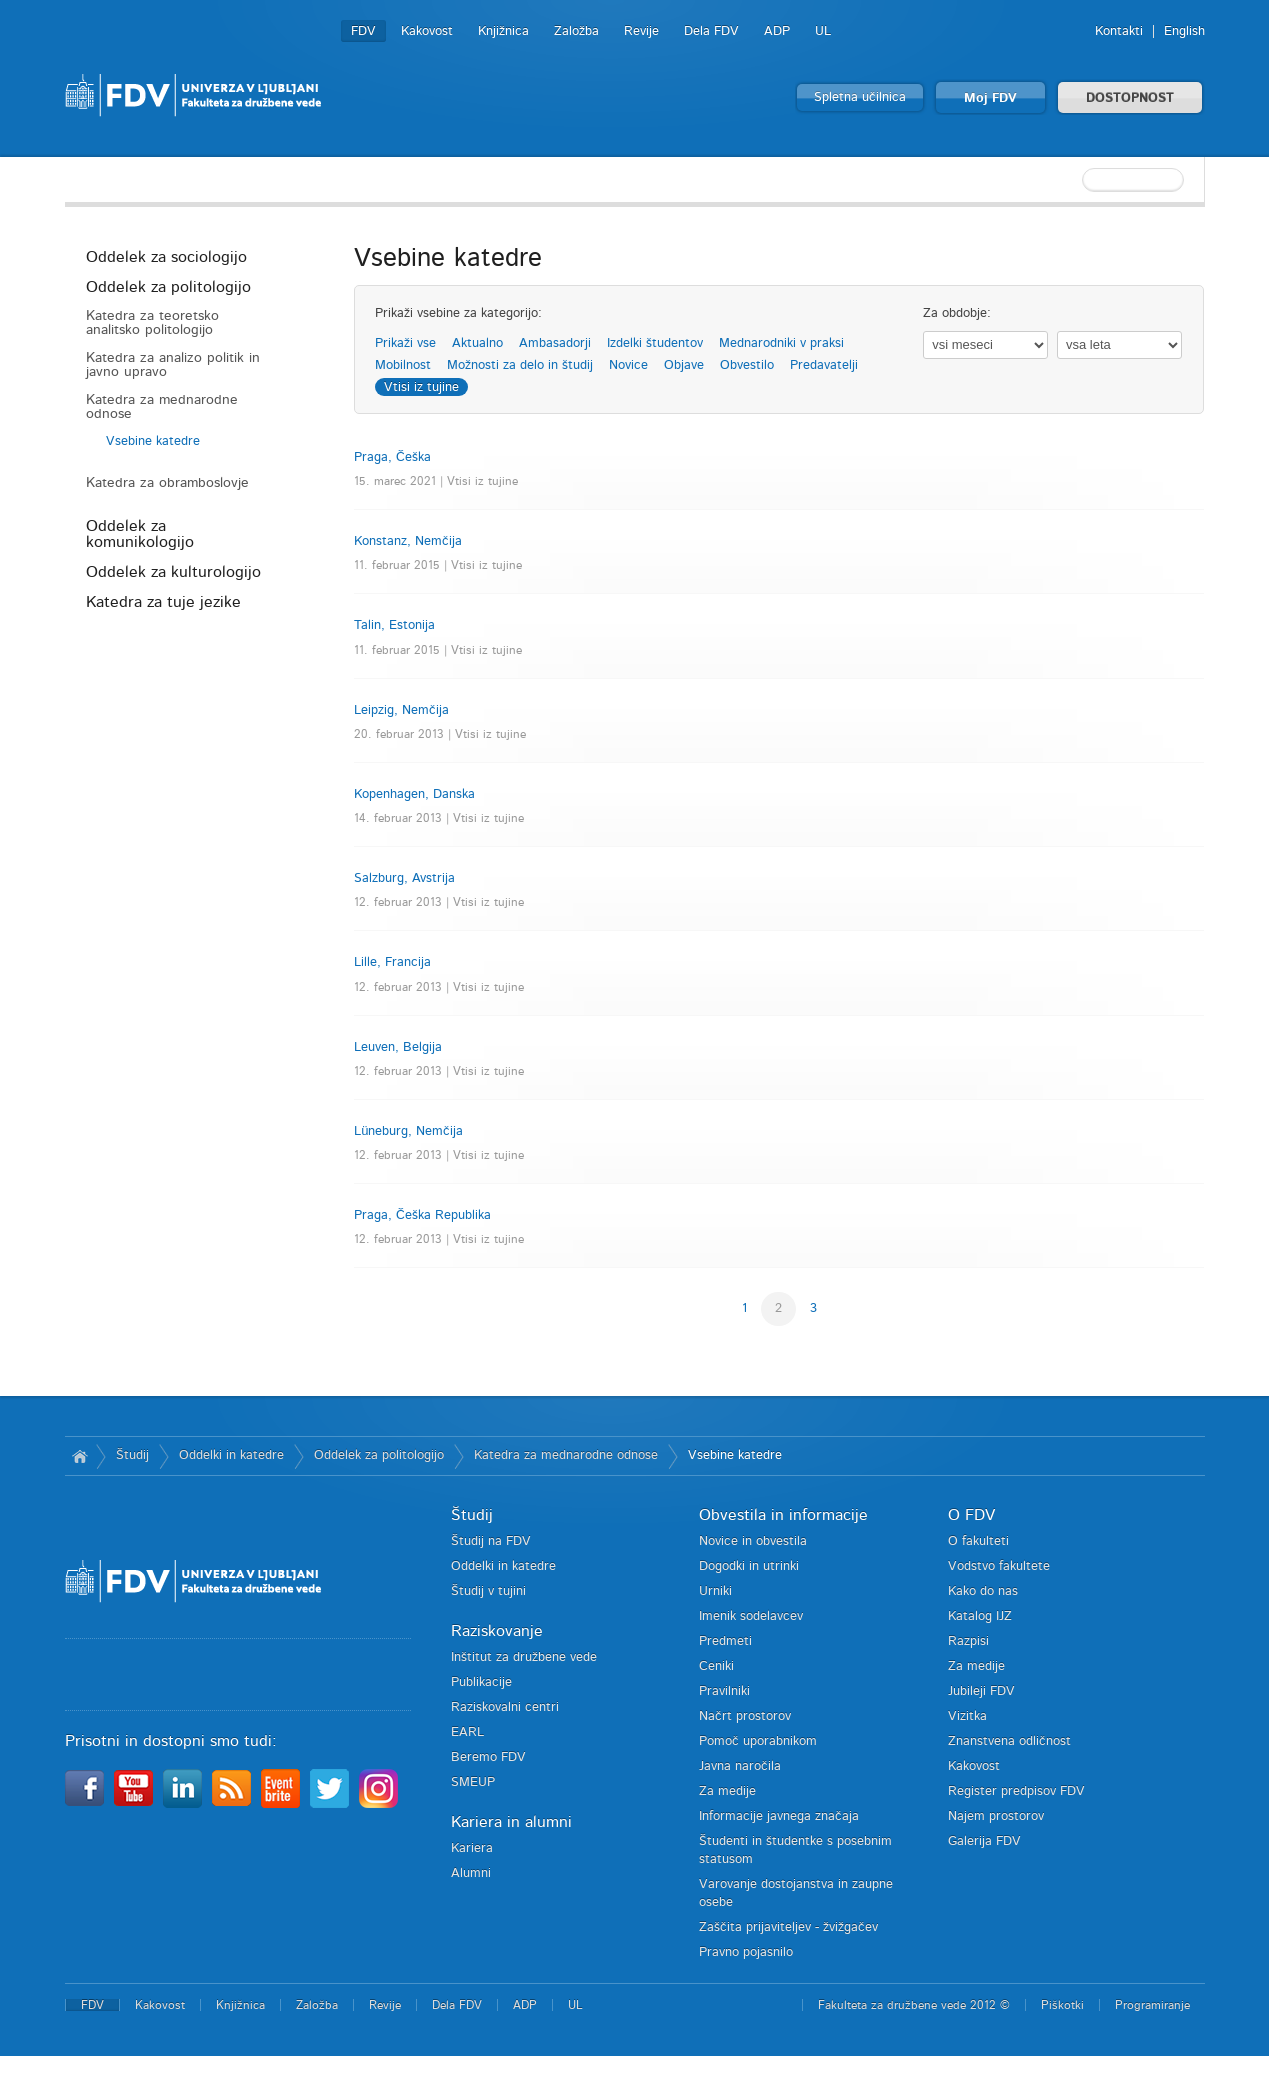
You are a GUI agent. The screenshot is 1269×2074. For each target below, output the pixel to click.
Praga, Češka (392, 457)
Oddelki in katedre (231, 1455)
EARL (467, 1732)
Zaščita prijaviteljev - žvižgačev (788, 1927)
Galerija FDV (984, 1841)
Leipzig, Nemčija (401, 710)
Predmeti (725, 1641)
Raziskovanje (497, 1631)
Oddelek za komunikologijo (140, 534)
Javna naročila (740, 1766)
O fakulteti (978, 1541)
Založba (576, 31)
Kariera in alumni (511, 1822)
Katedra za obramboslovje (167, 483)
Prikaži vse (405, 343)
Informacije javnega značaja (779, 1816)
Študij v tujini (488, 1591)
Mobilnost (403, 365)
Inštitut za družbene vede (524, 1657)
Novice (628, 365)
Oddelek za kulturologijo (173, 572)
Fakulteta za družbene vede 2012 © (914, 2005)
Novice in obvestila (753, 1541)
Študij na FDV (491, 1541)
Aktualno (477, 343)
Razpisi (968, 1641)
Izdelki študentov (655, 343)
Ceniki (716, 1666)
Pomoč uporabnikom (758, 1741)
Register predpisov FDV (1016, 1791)
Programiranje (1152, 2005)
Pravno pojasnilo (746, 1952)
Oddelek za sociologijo (166, 257)
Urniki (715, 1591)
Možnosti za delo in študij (520, 365)
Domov (80, 1456)
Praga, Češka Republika (422, 1215)
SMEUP (473, 1782)
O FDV (971, 1515)
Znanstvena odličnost (1009, 1741)
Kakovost (427, 31)
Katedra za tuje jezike (163, 602)
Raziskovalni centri (505, 1707)
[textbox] (1075, 180)
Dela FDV (711, 31)
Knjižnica (503, 31)
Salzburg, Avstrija (404, 878)
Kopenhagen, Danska (414, 794)
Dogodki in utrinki (749, 1566)
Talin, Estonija (394, 625)
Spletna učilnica (860, 97)
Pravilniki (724, 1691)
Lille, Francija (392, 962)
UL (823, 31)
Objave (684, 365)
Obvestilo (747, 365)
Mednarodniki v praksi (781, 343)
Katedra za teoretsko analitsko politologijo (152, 323)
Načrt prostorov (745, 1716)
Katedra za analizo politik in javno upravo (173, 365)
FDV (363, 31)
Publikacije (481, 1682)
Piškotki (1062, 2005)
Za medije (727, 1791)
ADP (777, 31)
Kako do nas (983, 1591)
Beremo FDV (488, 1757)
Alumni (471, 1873)
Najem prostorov (996, 1816)
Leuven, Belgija (398, 1047)
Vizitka (967, 1716)
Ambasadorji (555, 343)
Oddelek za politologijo (168, 287)
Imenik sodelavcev (751, 1616)
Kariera (472, 1848)
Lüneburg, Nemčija (408, 1131)
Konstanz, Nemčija (408, 541)
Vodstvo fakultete (999, 1566)
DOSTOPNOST (1130, 98)
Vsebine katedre (153, 441)
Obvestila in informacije (783, 1515)
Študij (132, 1455)
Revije (641, 31)
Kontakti (1119, 31)
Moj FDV (990, 98)
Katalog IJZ (980, 1616)
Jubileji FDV (981, 1691)
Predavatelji (824, 365)
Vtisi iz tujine (421, 387)
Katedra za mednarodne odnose (162, 407)
